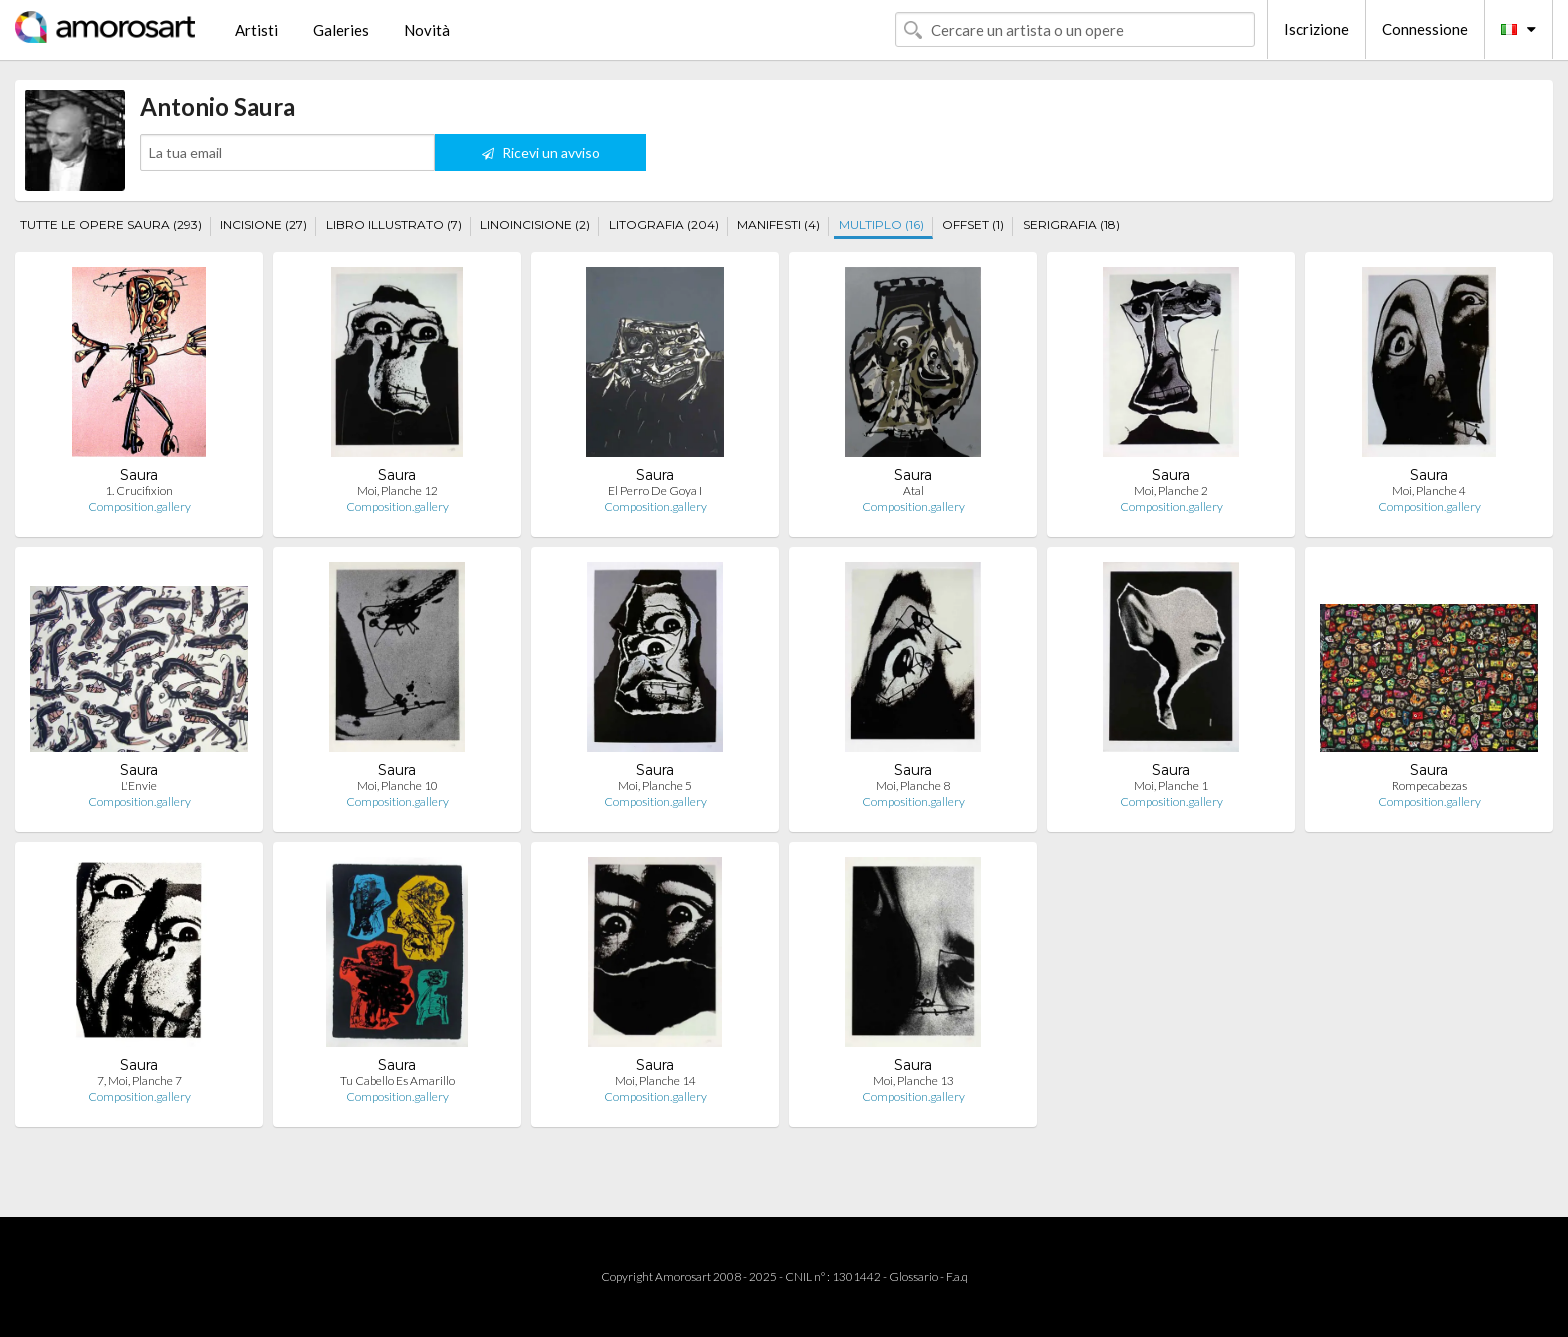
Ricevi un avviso (541, 152)
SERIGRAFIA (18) (1071, 224)
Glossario (913, 1276)
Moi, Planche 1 (1171, 785)
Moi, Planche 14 (655, 1080)
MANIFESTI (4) (778, 224)
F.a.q (957, 1276)
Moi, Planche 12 (397, 490)
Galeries (341, 30)
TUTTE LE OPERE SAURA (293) (111, 224)
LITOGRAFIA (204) (664, 224)
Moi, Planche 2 (1171, 490)
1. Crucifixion (139, 490)
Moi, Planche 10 (397, 785)
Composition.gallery (139, 506)
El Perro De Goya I (655, 490)
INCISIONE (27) (263, 224)
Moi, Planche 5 (655, 785)
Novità (427, 30)
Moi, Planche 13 (913, 1080)
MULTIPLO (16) (881, 224)
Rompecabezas (1429, 785)
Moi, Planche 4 (1429, 490)
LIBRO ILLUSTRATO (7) (394, 224)
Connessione (1425, 29)
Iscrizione (1316, 29)
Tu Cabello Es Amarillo (397, 1080)
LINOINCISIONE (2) (535, 224)
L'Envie (139, 785)
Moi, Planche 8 (913, 785)
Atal (913, 490)
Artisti (256, 30)
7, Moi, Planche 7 (139, 1080)
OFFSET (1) (973, 224)
